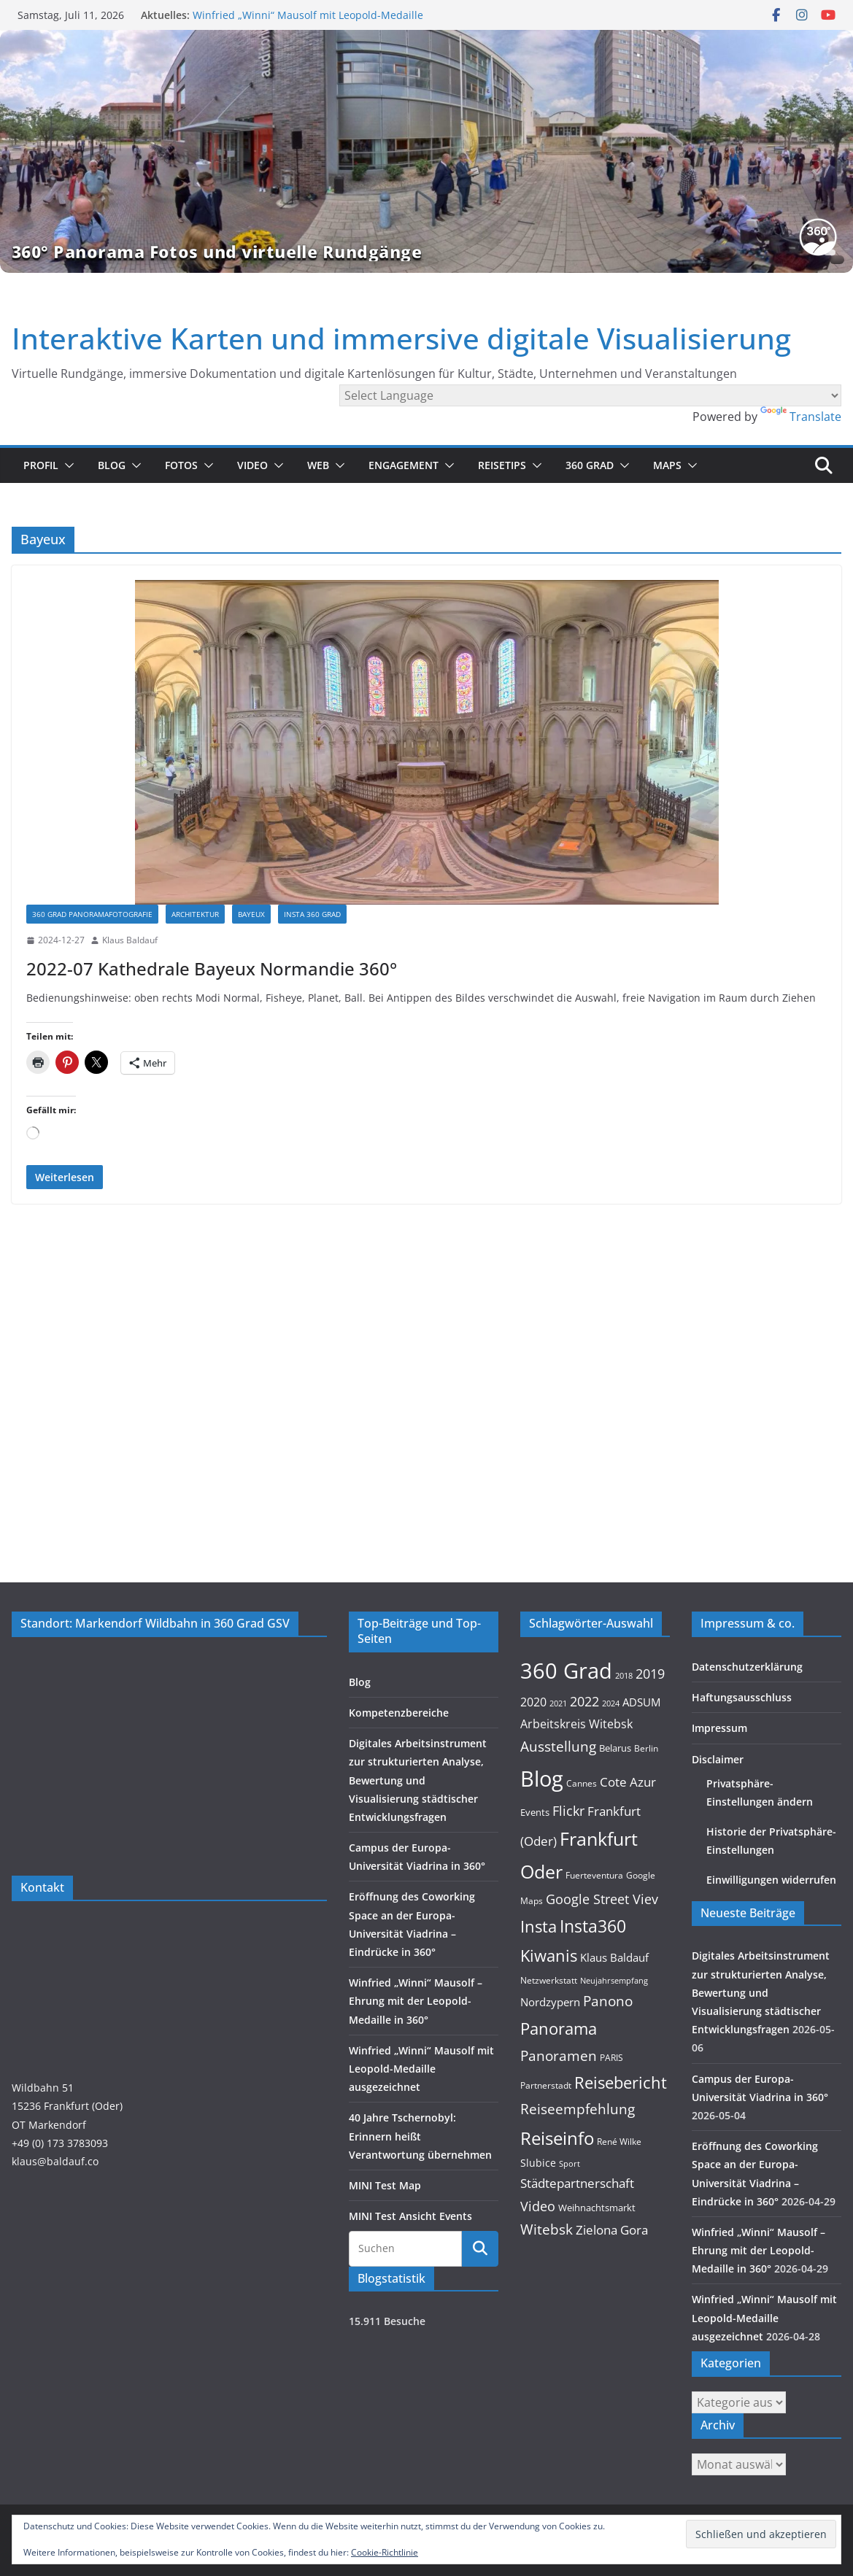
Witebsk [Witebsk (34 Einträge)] (546, 2229)
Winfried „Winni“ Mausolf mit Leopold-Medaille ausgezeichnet (421, 2068)
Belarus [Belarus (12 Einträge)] (615, 1748)
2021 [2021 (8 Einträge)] (558, 1703)
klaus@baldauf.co (55, 2161)
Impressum (719, 1728)
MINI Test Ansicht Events (410, 2216)
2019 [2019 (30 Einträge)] (650, 1673)
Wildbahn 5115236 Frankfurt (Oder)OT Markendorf (67, 2106)
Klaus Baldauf (130, 940)
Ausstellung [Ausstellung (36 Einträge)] (558, 1746)
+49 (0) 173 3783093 (60, 2143)
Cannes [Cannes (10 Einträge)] (581, 1783)
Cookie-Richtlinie (384, 2552)
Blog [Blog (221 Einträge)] (541, 1778)
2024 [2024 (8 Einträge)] (611, 1703)
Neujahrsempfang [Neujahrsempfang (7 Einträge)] (614, 1981)
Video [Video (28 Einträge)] (537, 2206)
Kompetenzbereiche (399, 1713)
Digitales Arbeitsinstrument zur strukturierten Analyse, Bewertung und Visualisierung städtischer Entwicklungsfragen (418, 1780)
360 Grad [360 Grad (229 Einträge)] (566, 1670)
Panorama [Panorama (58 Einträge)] (558, 2028)
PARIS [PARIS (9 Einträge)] (611, 2057)
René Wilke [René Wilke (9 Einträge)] (619, 2141)
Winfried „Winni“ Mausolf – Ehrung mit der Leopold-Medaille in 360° (415, 2001)
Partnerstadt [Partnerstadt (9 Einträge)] (545, 2085)
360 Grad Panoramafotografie (92, 914)
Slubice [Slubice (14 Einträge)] (538, 2163)
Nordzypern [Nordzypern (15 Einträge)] (550, 2002)
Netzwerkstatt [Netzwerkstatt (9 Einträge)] (548, 1980)
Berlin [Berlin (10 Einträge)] (646, 1748)
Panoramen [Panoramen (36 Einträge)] (558, 2055)
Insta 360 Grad (312, 914)
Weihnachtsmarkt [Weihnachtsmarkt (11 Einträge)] (597, 2207)
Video (252, 465)
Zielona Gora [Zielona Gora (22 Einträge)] (612, 2229)
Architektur (195, 914)
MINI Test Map (385, 2185)
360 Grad (590, 465)
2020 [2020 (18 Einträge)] (533, 1702)
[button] (66, 465)
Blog (112, 465)
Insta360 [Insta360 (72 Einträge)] (593, 1926)
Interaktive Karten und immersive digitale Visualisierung (401, 338)
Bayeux (251, 914)
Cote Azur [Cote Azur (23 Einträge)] (628, 1782)
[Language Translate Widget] (590, 395)
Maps (667, 465)
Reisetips (502, 465)
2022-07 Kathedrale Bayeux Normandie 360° (211, 968)
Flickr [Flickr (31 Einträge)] (568, 1810)
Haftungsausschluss (742, 1697)
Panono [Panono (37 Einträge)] (608, 2001)
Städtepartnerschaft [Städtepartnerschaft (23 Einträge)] (577, 2183)
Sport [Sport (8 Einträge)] (569, 2163)
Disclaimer (718, 1759)
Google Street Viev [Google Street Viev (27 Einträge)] (602, 1899)
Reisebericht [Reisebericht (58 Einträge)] (620, 2082)
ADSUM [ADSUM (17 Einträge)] (641, 1702)
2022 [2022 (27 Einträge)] (584, 1701)
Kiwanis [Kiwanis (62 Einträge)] (548, 1955)
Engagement (403, 465)
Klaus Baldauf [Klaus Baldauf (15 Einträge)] (614, 1958)
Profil (40, 465)
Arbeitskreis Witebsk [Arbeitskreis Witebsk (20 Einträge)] (576, 1724)
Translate (800, 417)
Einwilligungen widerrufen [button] (771, 1880)
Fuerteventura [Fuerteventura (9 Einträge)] (594, 1875)
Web (318, 465)
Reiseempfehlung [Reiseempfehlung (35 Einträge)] (577, 2109)
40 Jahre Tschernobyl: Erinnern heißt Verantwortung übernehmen (420, 2136)
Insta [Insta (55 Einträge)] (538, 1926)
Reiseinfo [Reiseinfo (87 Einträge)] (557, 2138)
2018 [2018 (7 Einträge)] (624, 1676)
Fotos (181, 465)
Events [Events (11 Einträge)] (534, 1812)
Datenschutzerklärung (747, 1667)
